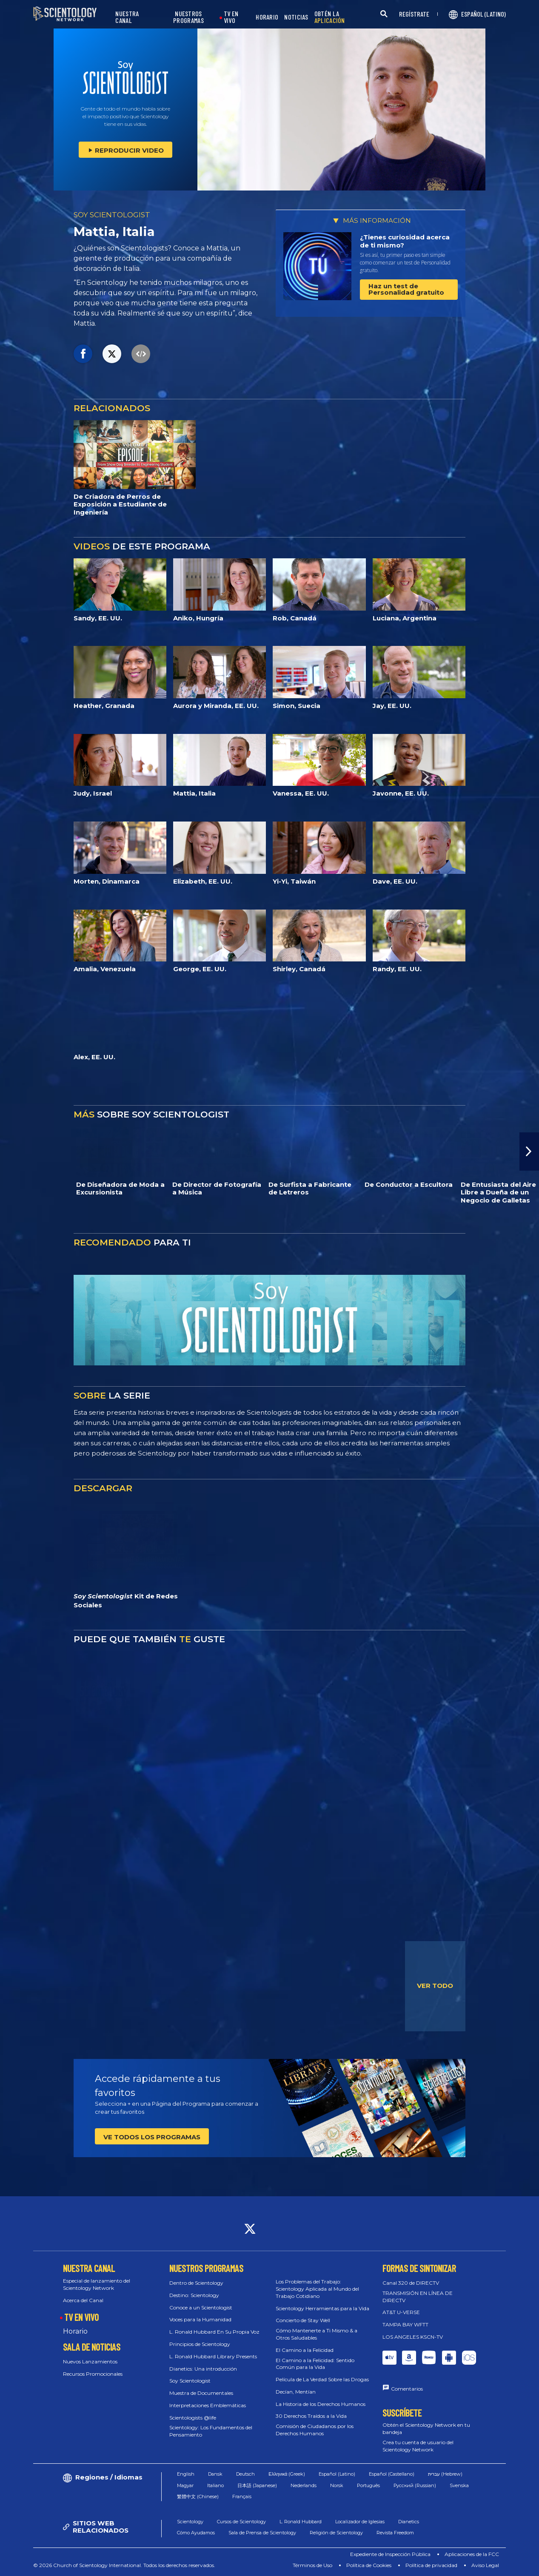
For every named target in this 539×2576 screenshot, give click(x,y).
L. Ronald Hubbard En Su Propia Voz (214, 2332)
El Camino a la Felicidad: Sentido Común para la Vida (315, 2364)
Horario (75, 2331)
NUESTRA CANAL (127, 17)
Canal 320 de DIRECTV (410, 2283)
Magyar (185, 2485)
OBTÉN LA (329, 17)
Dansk (215, 2474)
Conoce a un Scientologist (200, 2307)
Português (368, 2485)
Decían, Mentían (296, 2391)
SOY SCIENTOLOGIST (112, 214)
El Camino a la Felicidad (305, 2350)
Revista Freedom (395, 2533)
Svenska (459, 2485)
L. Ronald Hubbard (300, 2522)
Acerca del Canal (83, 2300)
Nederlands (304, 2485)
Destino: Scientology (194, 2295)
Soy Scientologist (190, 2380)
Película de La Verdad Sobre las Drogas (322, 2379)
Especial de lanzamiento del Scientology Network (96, 2284)
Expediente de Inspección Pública (390, 2554)
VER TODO (435, 1986)
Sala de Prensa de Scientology (262, 2533)
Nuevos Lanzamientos (90, 2361)
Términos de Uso (312, 2565)
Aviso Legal (485, 2565)
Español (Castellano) (391, 2474)
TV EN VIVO (231, 17)
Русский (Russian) (415, 2485)
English (185, 2474)
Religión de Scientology (336, 2533)
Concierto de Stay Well (303, 2320)
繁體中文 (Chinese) (198, 2496)
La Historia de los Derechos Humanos (320, 2404)
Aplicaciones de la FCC (472, 2554)
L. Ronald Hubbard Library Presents (213, 2356)
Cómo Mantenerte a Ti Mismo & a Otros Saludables (316, 2334)
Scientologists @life (192, 2417)
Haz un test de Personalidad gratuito (406, 289)
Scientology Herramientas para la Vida (322, 2308)
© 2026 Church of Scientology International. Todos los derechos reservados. (124, 2565)
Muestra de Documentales (201, 2393)
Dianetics (408, 2522)
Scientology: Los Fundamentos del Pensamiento (210, 2431)
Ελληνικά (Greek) (286, 2474)
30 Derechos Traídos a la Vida (311, 2416)
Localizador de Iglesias (360, 2522)
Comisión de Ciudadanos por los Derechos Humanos (315, 2430)
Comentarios (407, 2389)
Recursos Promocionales (93, 2374)
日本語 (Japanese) (257, 2485)
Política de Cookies (368, 2565)
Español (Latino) (337, 2474)
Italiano (215, 2485)
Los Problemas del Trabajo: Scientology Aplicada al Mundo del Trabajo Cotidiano (317, 2288)
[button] (529, 1151)
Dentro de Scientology (196, 2283)
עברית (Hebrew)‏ (445, 2474)
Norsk (336, 2485)
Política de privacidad (431, 2565)
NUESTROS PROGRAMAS (188, 17)
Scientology (190, 2522)
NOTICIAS (296, 17)
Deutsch (245, 2474)
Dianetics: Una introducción (203, 2369)
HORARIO (267, 17)
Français (241, 2496)
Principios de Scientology (199, 2344)
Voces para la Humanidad (200, 2319)
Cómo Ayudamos (196, 2533)
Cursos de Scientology (241, 2522)
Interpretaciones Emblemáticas (207, 2405)
